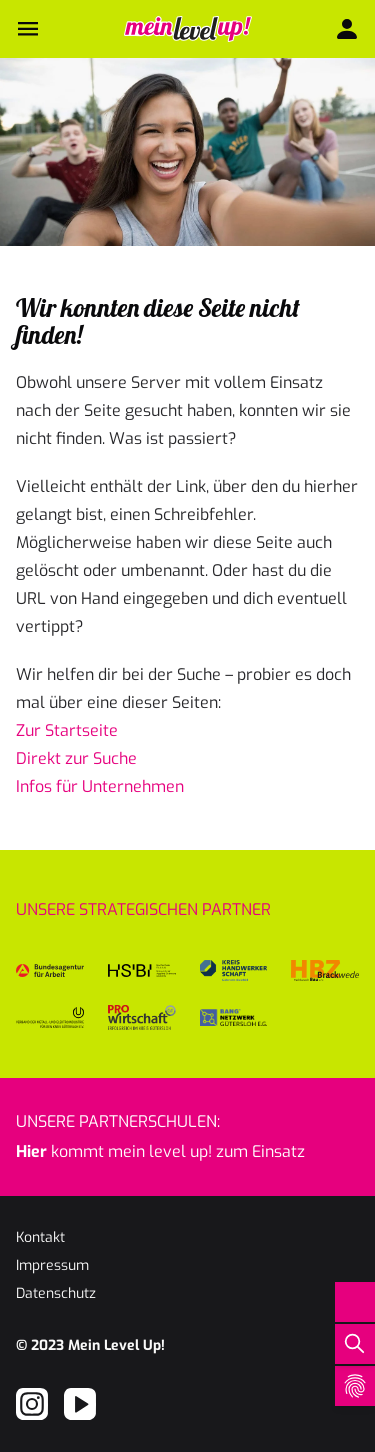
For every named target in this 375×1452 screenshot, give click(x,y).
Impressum (52, 1265)
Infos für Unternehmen (100, 786)
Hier (31, 1151)
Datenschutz (56, 1293)
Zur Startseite (67, 730)
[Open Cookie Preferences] (355, 1386)
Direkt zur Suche (76, 758)
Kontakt (40, 1237)
